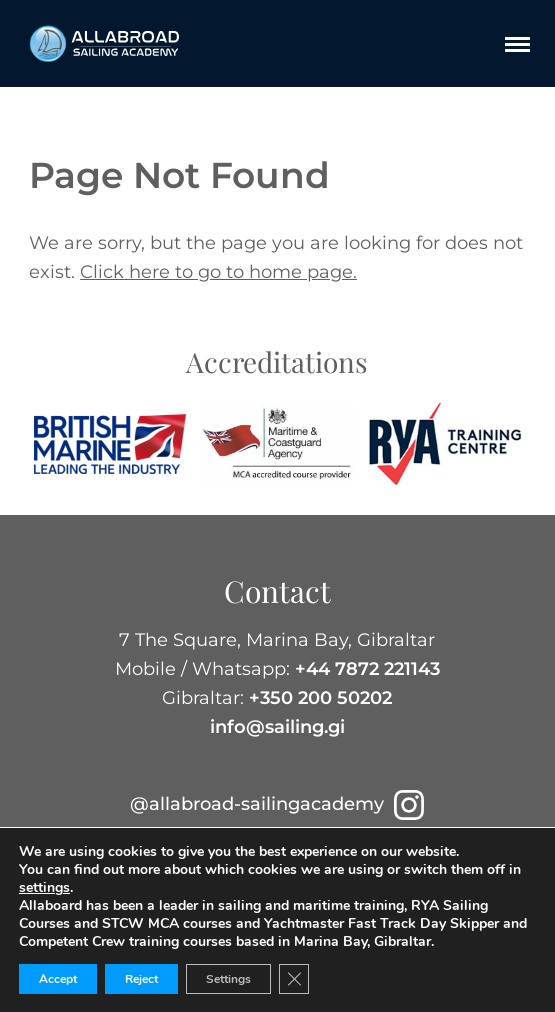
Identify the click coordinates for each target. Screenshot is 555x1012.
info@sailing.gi (277, 727)
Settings (228, 979)
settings (44, 888)
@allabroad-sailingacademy (277, 804)
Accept (58, 979)
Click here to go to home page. (218, 272)
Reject (141, 979)
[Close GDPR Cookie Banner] (294, 979)
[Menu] (517, 44)
